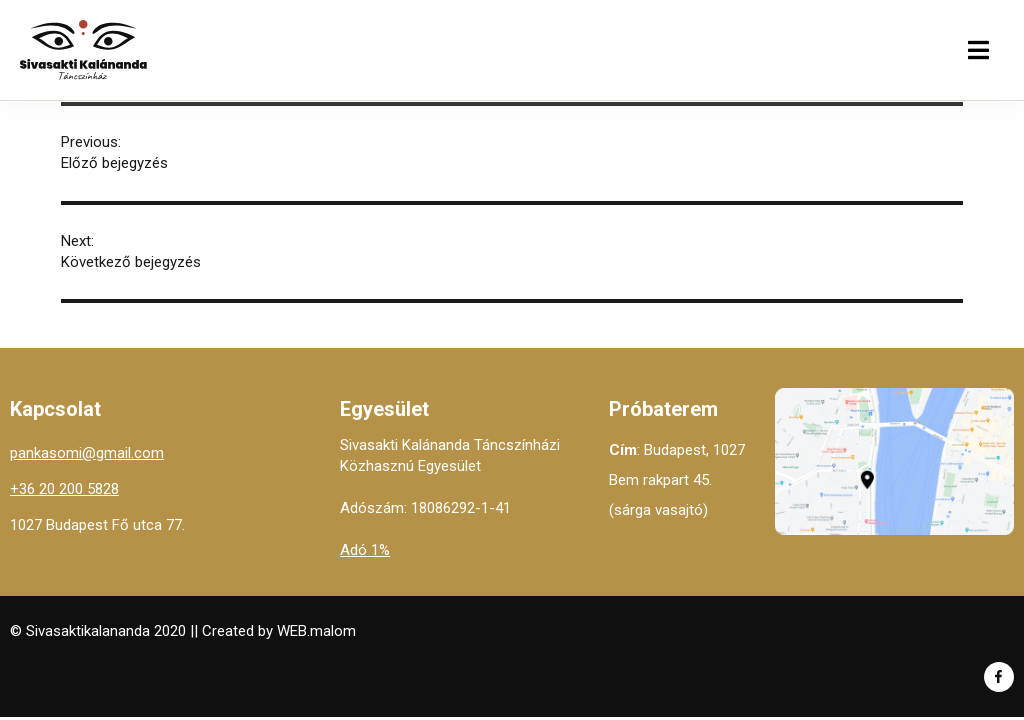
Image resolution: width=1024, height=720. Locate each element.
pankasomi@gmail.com (87, 453)
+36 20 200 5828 (64, 489)
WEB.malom (316, 631)
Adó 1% (365, 550)
